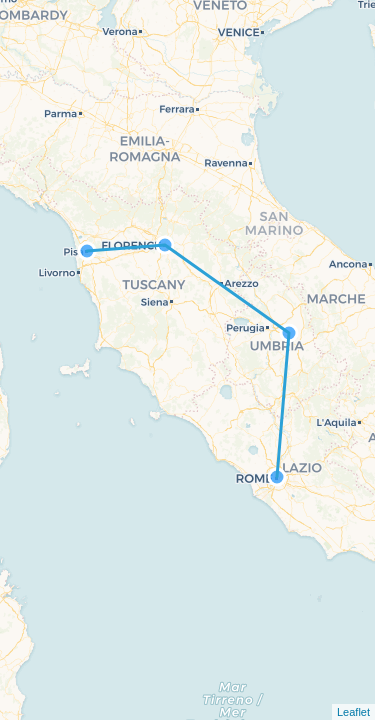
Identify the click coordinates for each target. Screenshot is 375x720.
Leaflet (353, 712)
